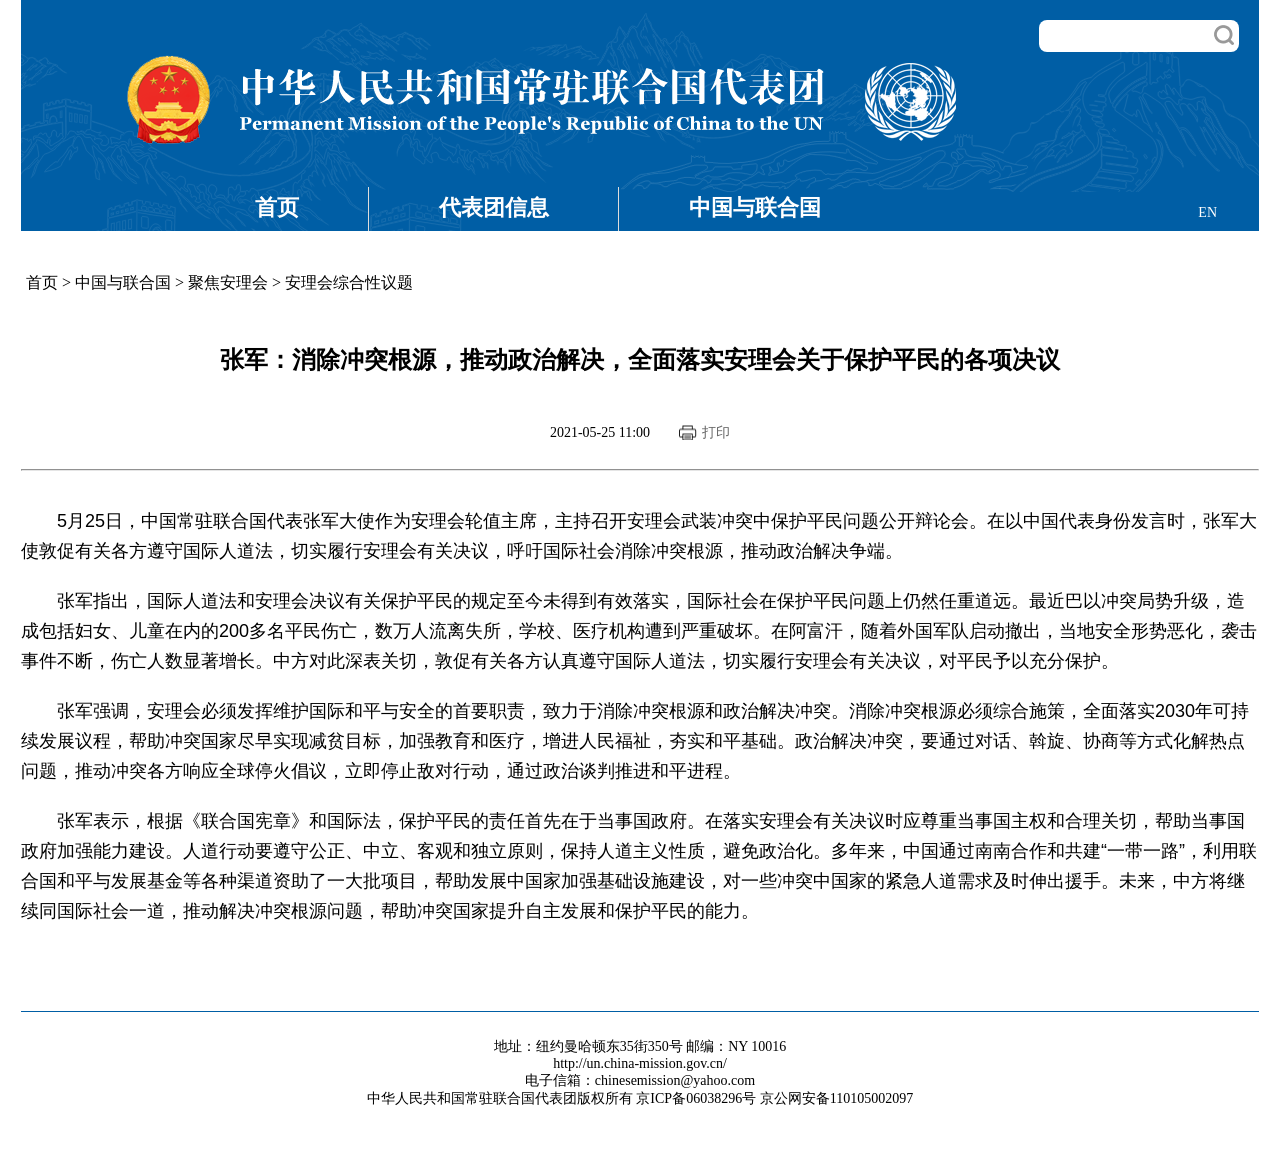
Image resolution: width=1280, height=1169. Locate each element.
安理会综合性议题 (349, 282)
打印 (716, 432)
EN (1207, 212)
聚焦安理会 (228, 282)
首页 (277, 207)
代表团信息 (494, 207)
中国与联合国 (755, 207)
